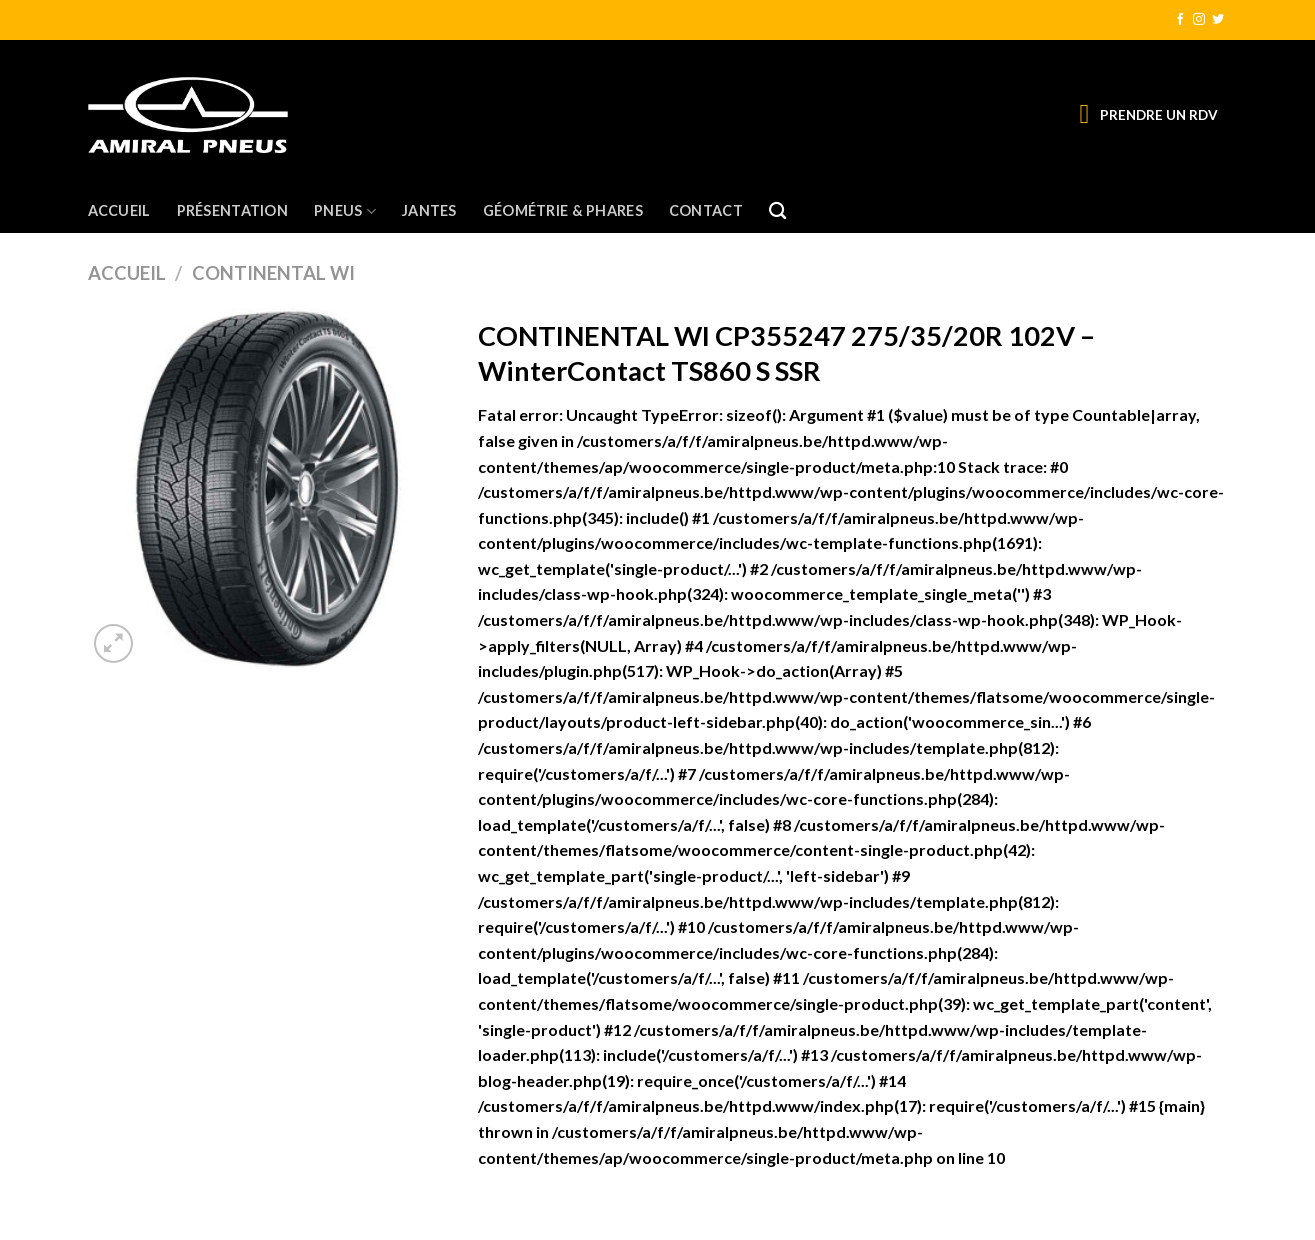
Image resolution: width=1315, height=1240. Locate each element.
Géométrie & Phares (563, 210)
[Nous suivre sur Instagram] (1199, 20)
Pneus (345, 211)
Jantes (429, 210)
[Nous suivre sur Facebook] (1180, 20)
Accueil (119, 210)
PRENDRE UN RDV (1159, 115)
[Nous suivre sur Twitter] (1218, 20)
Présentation (232, 210)
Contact (706, 210)
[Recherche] (777, 211)
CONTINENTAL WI (273, 273)
